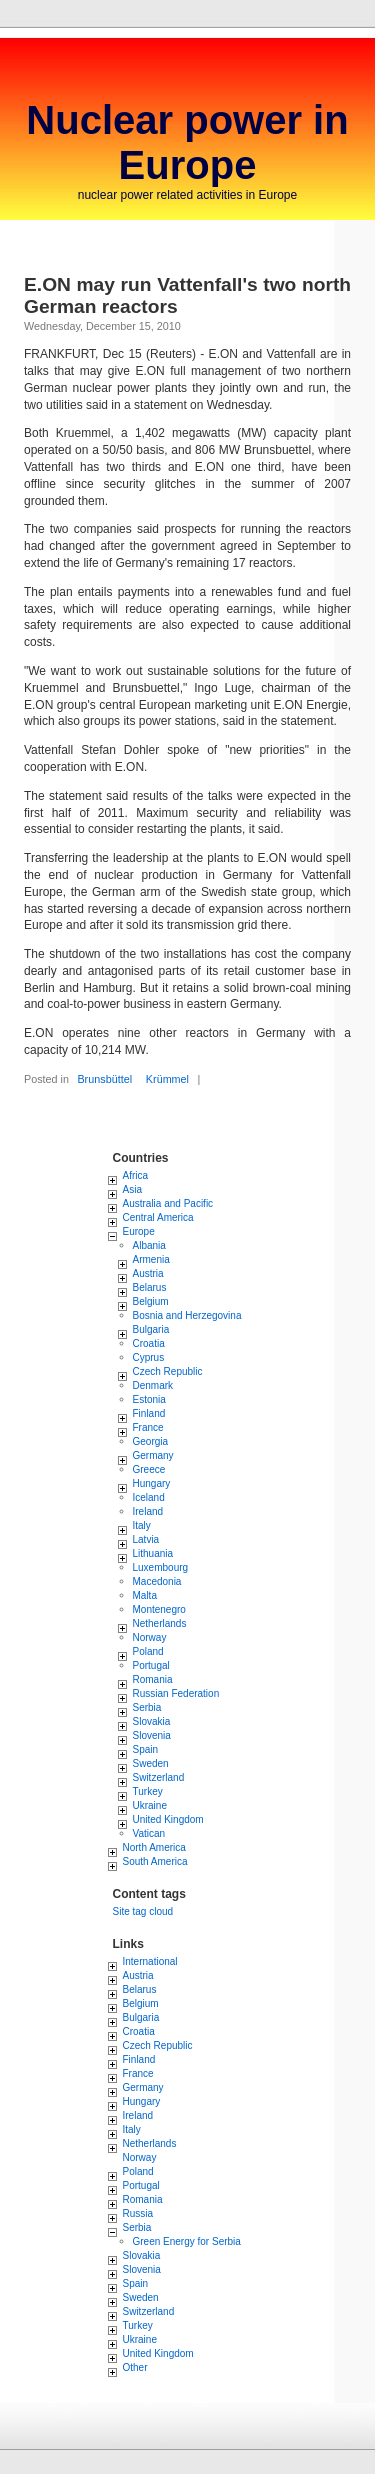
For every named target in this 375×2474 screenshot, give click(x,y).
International (150, 1961)
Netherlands (160, 1623)
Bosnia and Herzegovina (187, 1315)
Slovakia (152, 1721)
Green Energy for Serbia (187, 2241)
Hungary (152, 1483)
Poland (148, 1651)
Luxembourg (161, 1567)
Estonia (149, 1399)
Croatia (149, 1343)
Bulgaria (151, 1329)
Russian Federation (176, 1693)
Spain (146, 1749)
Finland (149, 1413)
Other (135, 2367)
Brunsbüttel (104, 1079)
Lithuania (153, 1553)
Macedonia (157, 1581)
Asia (132, 1189)
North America (154, 1847)
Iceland (149, 1497)
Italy (142, 1525)
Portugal (151, 1665)
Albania (149, 1245)
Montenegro (159, 1609)
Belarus (150, 1287)
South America (155, 1861)
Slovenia (152, 1735)
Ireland (148, 1511)
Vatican (149, 1833)
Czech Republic (168, 1371)
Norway (150, 1637)
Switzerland (159, 1777)
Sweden (151, 1763)
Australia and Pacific (168, 1203)
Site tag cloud (143, 1911)
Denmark (153, 1385)
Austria (148, 1273)
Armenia (151, 1259)
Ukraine (150, 1805)
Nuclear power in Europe (187, 142)
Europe (139, 1231)
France (148, 1427)
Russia (138, 2213)
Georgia (151, 1441)
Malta (145, 1595)
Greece (149, 1469)
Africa (136, 1175)
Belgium (151, 1301)
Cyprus (149, 1357)
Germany (153, 1455)
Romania (153, 1679)
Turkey (148, 1791)
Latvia (146, 1539)
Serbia (147, 1707)
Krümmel (167, 1079)
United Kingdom (168, 1819)
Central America (158, 1217)
